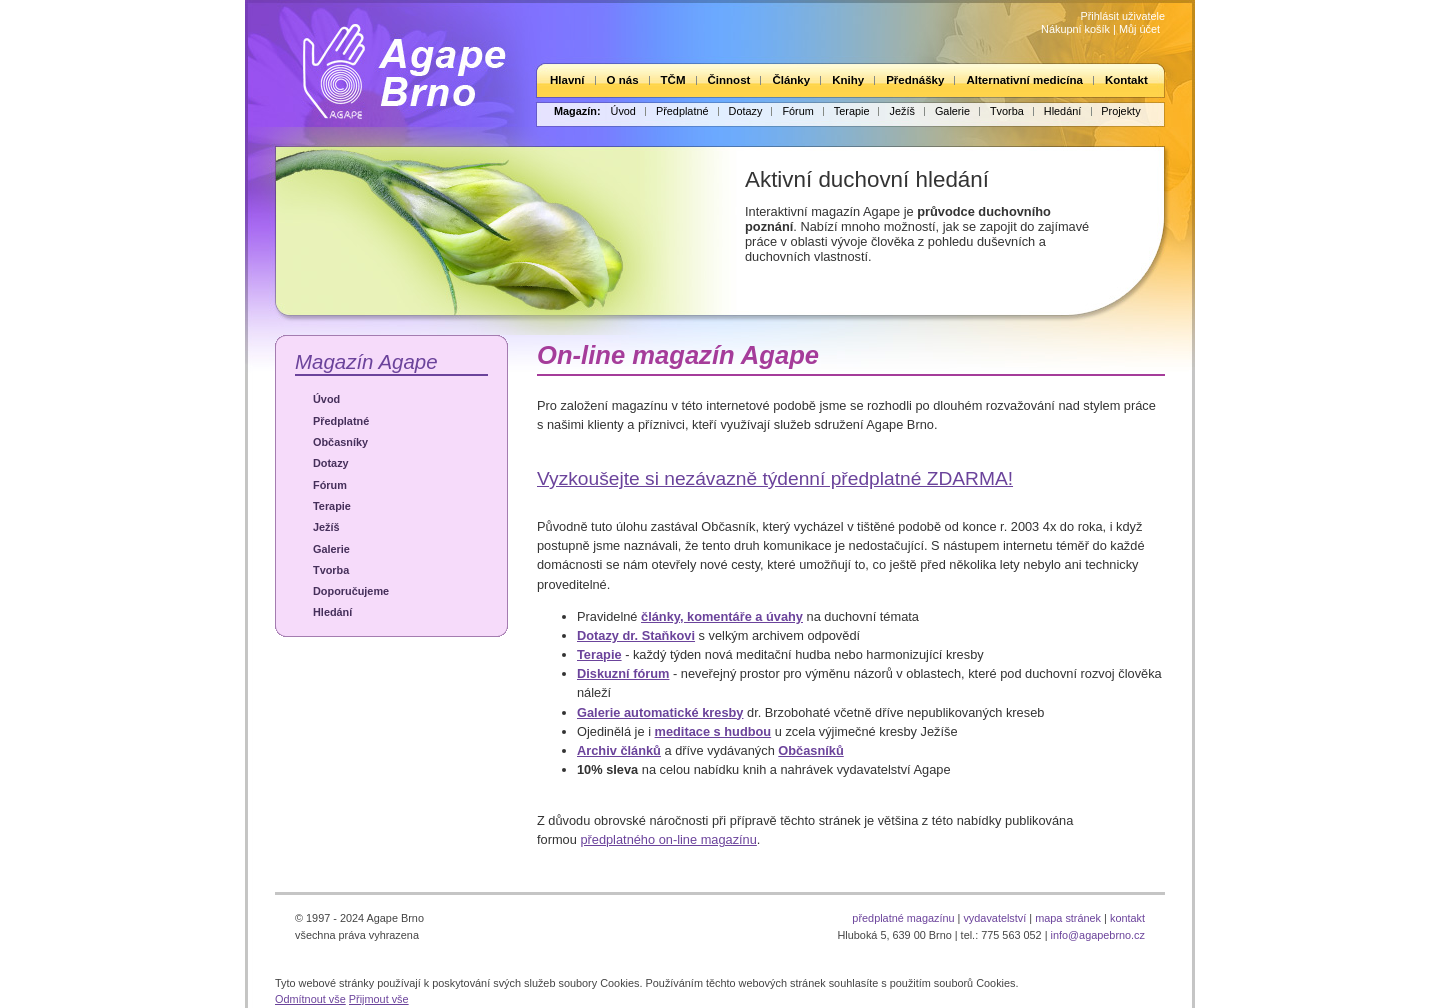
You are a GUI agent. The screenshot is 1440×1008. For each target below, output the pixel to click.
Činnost (729, 80)
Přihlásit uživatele (1122, 16)
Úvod (623, 111)
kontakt (1127, 918)
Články (791, 80)
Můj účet (1139, 29)
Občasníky (340, 442)
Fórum (797, 111)
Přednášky (915, 80)
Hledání (1062, 111)
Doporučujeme (351, 591)
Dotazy (746, 111)
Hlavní (567, 80)
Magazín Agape (366, 361)
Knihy (848, 80)
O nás (623, 80)
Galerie (952, 111)
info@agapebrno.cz (1098, 935)
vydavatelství (994, 918)
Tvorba (1007, 111)
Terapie (852, 111)
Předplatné (682, 111)
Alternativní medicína (1024, 80)
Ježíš (901, 111)
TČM (673, 80)
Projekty (1120, 111)
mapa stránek (1068, 918)
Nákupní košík (1075, 29)
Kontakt (1126, 80)
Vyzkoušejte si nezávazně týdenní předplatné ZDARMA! (775, 478)
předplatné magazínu (903, 918)
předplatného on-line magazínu (668, 839)
